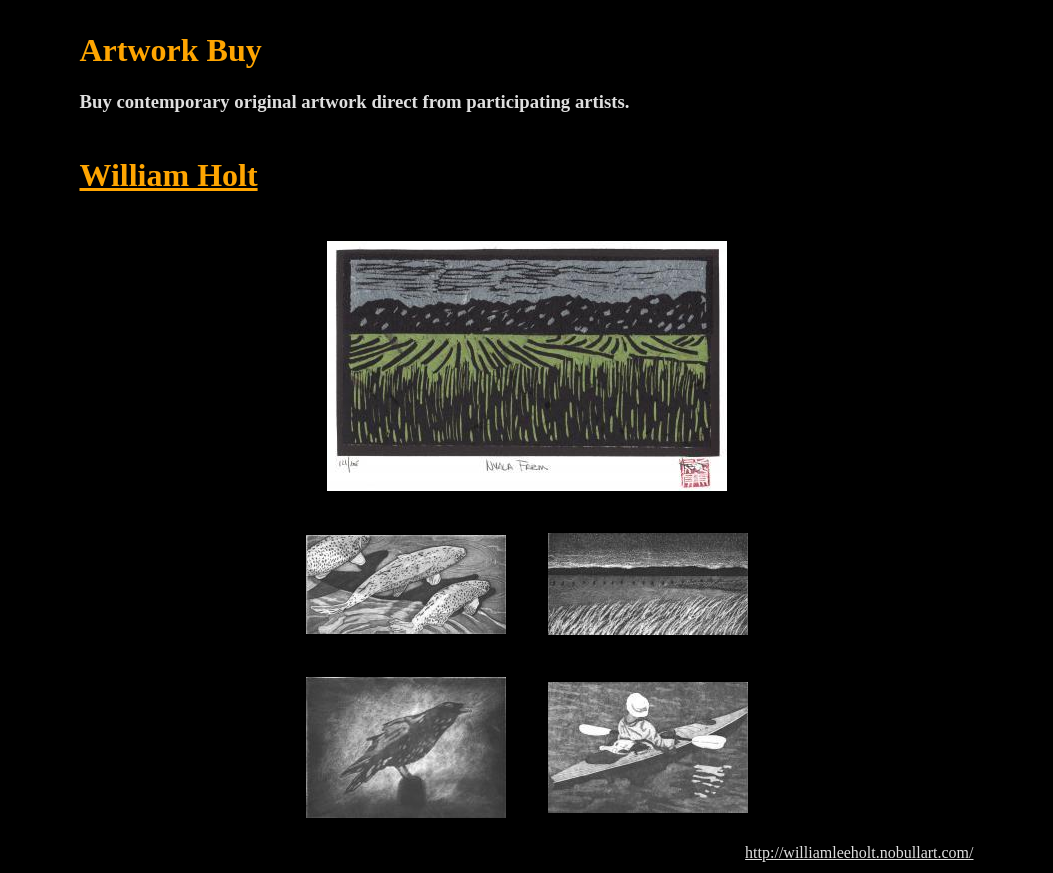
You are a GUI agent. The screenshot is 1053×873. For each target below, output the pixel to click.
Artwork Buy (171, 50)
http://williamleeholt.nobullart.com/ (859, 852)
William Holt (169, 175)
